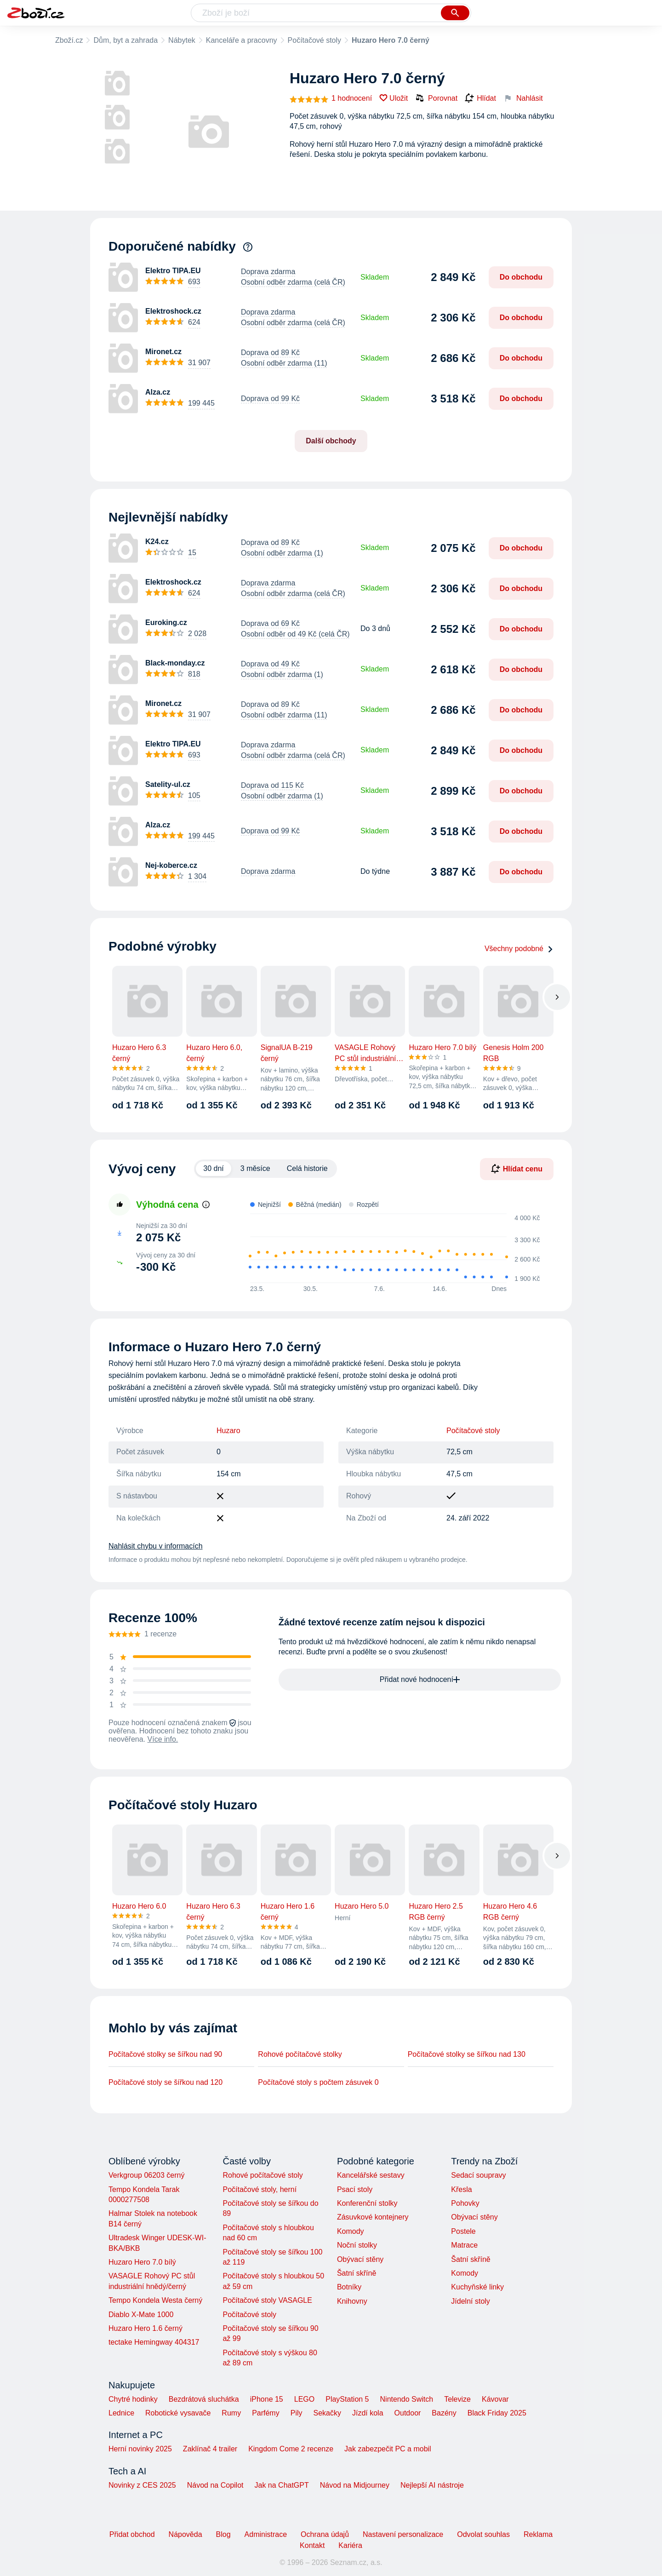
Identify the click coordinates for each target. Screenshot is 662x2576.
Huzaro (228, 1430)
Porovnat (436, 98)
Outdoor (407, 2413)
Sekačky (327, 2413)
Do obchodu (521, 277)
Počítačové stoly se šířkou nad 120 (165, 2082)
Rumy (231, 2413)
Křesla (461, 2189)
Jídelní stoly (470, 2301)
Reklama (538, 2534)
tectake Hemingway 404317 (153, 2342)
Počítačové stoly (315, 40)
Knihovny (352, 2301)
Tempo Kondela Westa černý (155, 2300)
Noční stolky (357, 2245)
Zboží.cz (69, 40)
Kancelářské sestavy (371, 2175)
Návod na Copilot (215, 2485)
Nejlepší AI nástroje (432, 2485)
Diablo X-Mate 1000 (140, 2314)
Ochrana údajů (325, 2534)
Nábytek (181, 40)
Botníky (349, 2287)
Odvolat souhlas (483, 2534)
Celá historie (307, 1168)
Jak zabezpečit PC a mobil (387, 2449)
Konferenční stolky (367, 2203)
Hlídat (480, 98)
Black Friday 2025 (497, 2413)
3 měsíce (255, 1168)
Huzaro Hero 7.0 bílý (142, 2262)
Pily (296, 2413)
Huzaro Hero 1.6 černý (145, 2328)
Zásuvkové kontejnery (373, 2217)
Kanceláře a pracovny (241, 40)
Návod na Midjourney (354, 2485)
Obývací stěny (360, 2259)
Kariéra (350, 2545)
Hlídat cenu (516, 1168)
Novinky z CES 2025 (142, 2485)
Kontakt (312, 2545)
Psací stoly (354, 2189)
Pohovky (465, 2203)
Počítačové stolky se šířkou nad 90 (165, 2054)
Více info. (163, 1739)
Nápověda (185, 2534)
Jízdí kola (367, 2413)
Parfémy (266, 2413)
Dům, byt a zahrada (125, 40)
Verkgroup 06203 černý (146, 2175)
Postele (463, 2231)
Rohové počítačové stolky (300, 2054)
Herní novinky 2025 (140, 2449)
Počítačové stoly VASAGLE (267, 2300)
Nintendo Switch (407, 2399)
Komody (350, 2231)
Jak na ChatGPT (281, 2485)
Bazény (444, 2413)
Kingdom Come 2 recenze (290, 2449)
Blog (223, 2534)
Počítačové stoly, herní (260, 2189)
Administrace (266, 2534)
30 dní (213, 1168)
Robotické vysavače (178, 2413)
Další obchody (331, 441)
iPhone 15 (266, 2399)
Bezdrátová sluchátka (204, 2399)
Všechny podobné (519, 948)
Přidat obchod (132, 2534)
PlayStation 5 (347, 2399)
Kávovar (495, 2399)
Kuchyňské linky (477, 2287)
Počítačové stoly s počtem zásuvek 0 (318, 2082)
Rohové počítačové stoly (262, 2175)
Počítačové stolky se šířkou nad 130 (466, 2054)
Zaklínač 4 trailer (210, 2449)
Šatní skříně (356, 2273)
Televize (457, 2399)
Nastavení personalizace (403, 2534)
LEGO (304, 2399)
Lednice (121, 2413)
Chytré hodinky (133, 2399)
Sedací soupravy (478, 2175)
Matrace (464, 2245)
